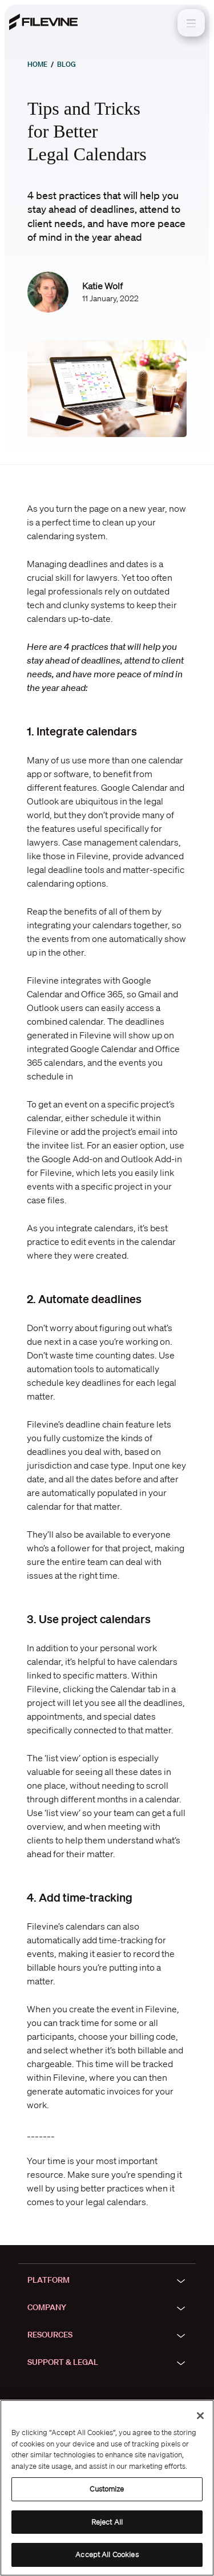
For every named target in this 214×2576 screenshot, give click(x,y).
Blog (66, 64)
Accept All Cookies (106, 2554)
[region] (107, 2488)
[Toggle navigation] (191, 23)
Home (37, 64)
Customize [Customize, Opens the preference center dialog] (107, 2489)
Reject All (107, 2522)
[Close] (200, 2415)
